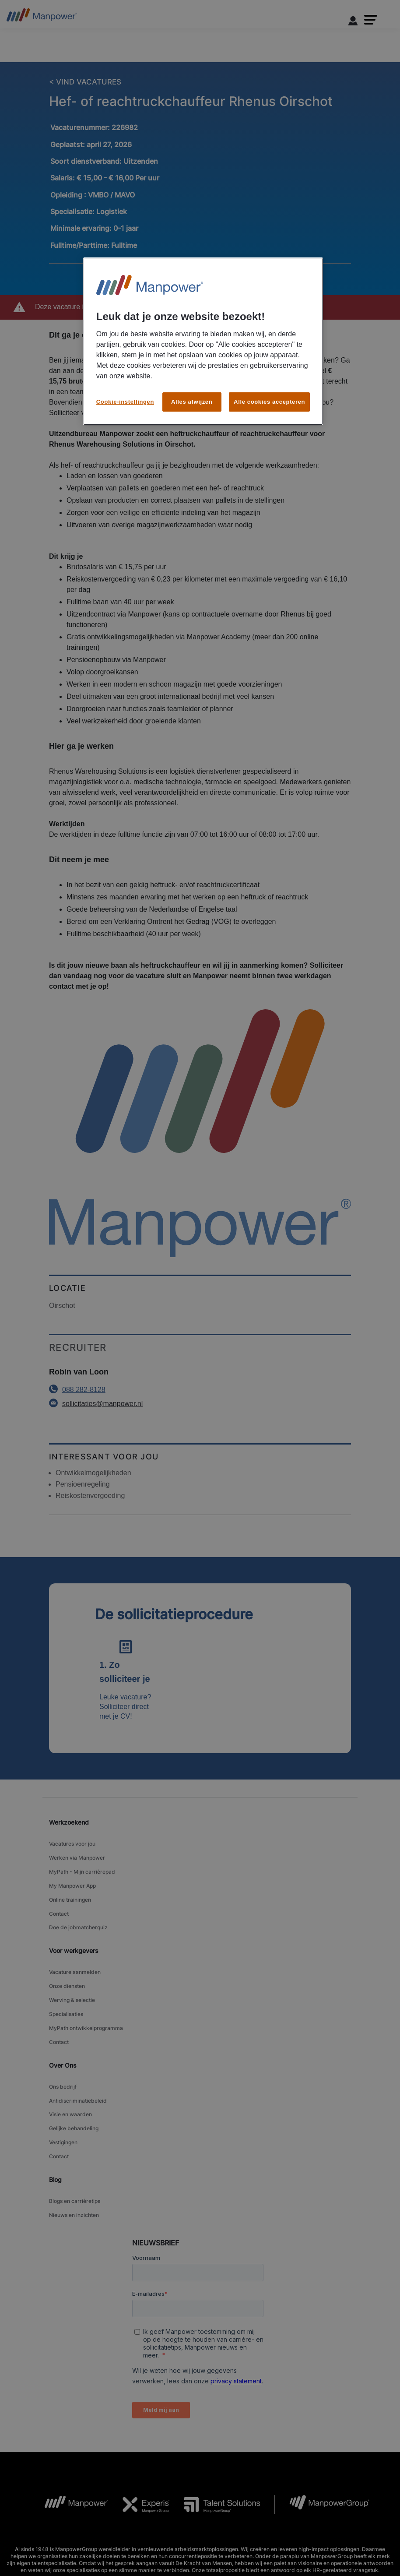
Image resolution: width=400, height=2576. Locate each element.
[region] (203, 341)
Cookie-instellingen (125, 401)
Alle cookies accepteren (269, 401)
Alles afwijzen (191, 401)
